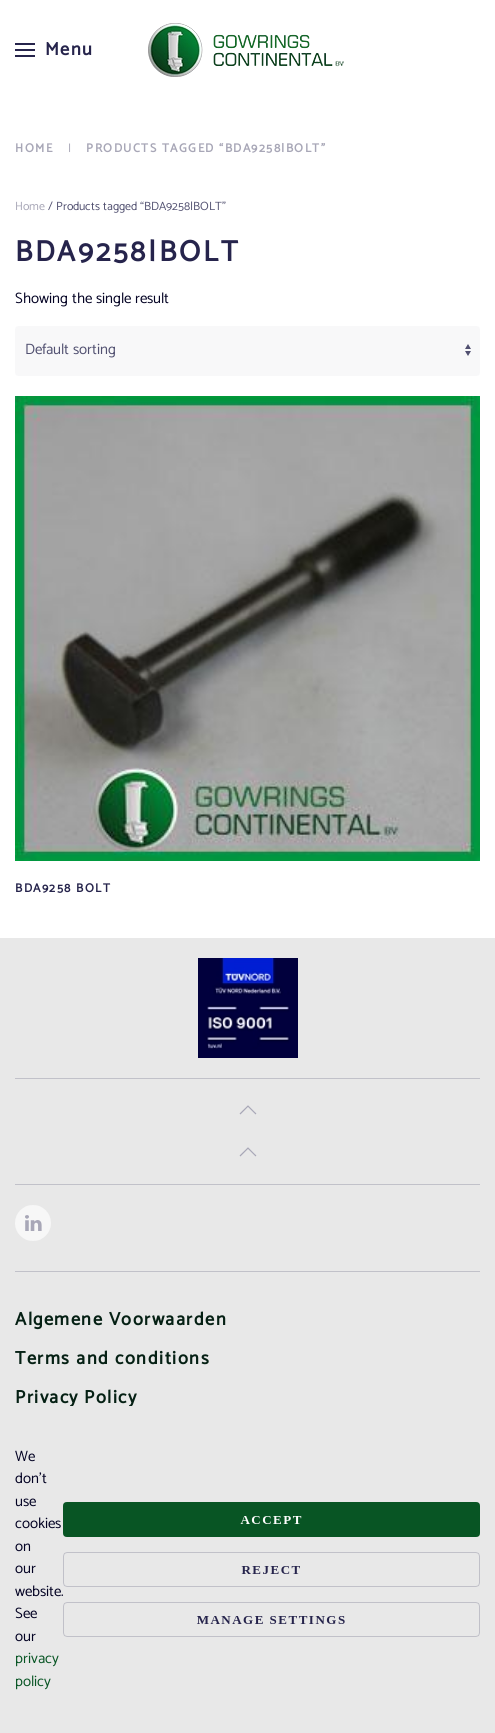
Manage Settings (272, 1619)
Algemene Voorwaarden (121, 1320)
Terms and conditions (112, 1359)
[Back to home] (248, 50)
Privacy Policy (76, 1398)
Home (30, 206)
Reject (271, 1569)
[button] (54, 50)
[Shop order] (247, 351)
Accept (271, 1519)
